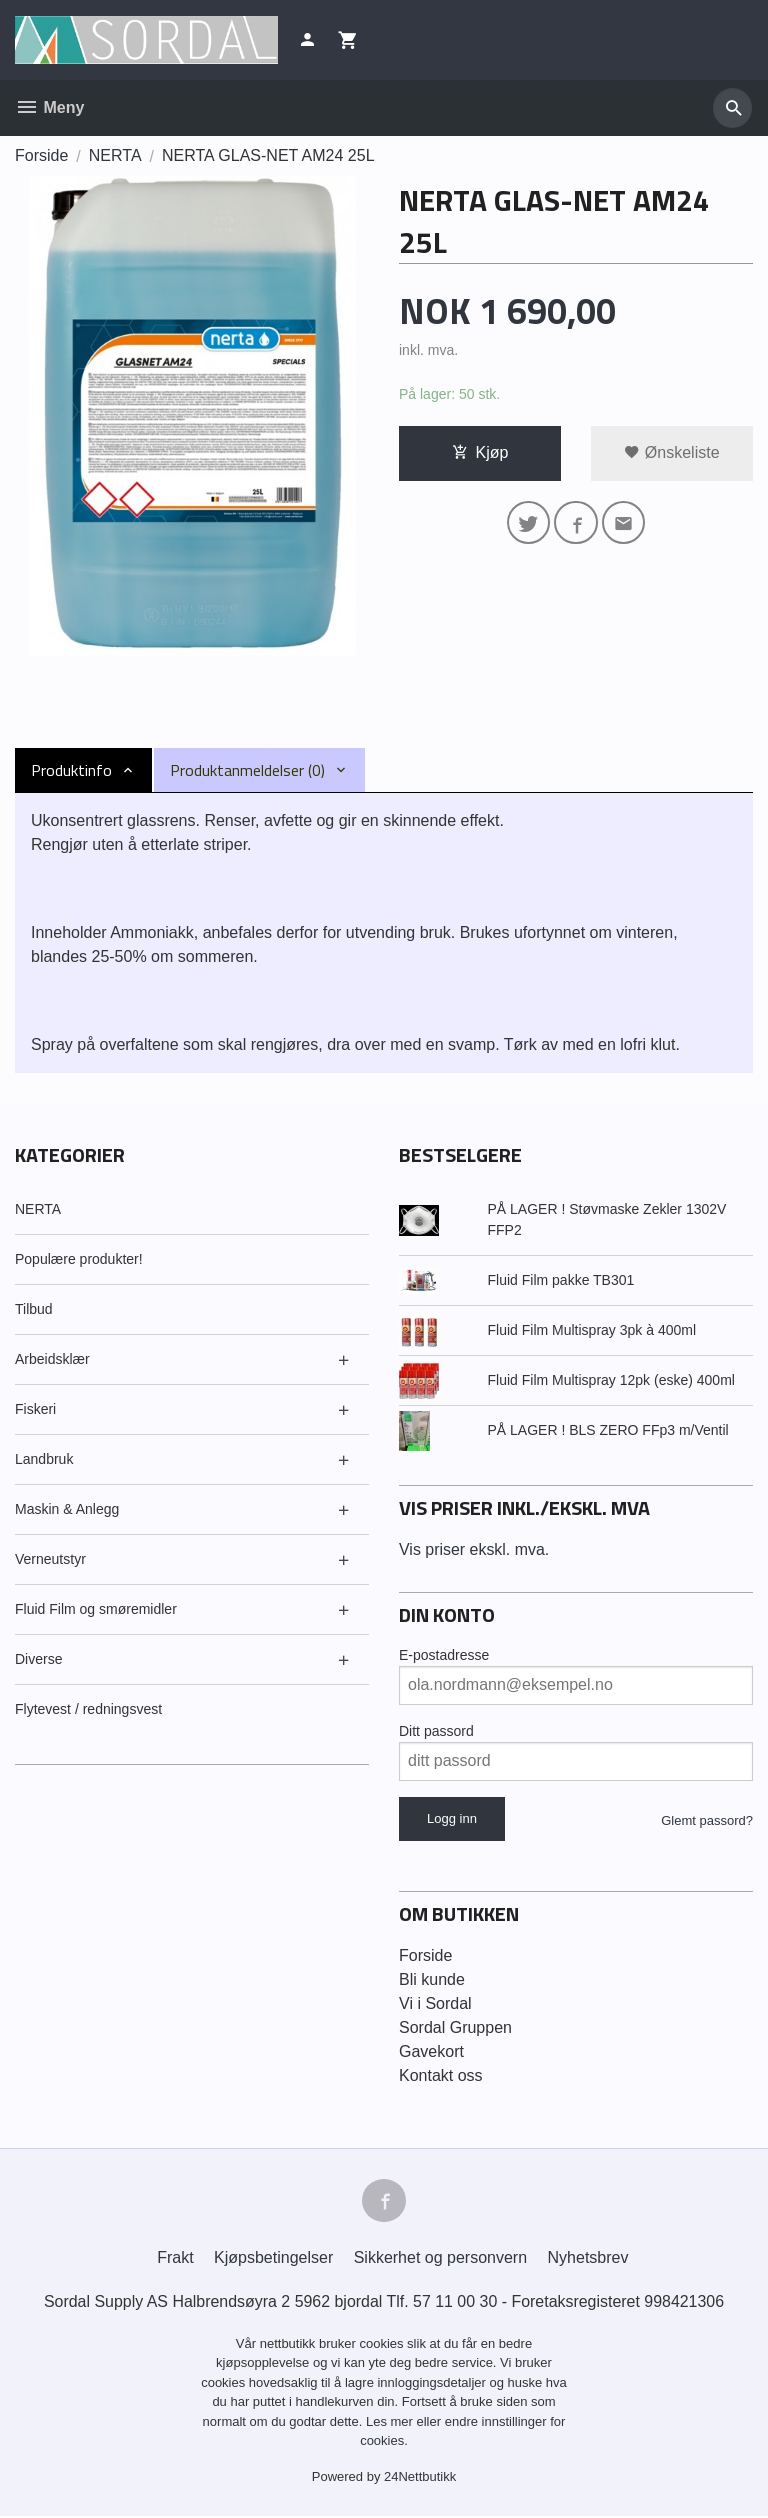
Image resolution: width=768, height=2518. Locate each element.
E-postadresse (444, 1655)
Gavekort (431, 2051)
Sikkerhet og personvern (440, 2258)
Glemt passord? (707, 1820)
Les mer (391, 2422)
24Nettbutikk (420, 2477)
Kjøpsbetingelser (273, 2258)
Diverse (38, 1659)
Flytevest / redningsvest (88, 1709)
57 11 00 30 (455, 2302)
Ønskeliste (671, 452)
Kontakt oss (441, 2075)
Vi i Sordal (435, 2003)
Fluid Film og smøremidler (96, 1609)
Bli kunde (432, 1979)
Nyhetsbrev (588, 2258)
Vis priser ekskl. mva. (474, 1549)
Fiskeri (35, 1409)
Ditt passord (436, 1731)
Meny (49, 107)
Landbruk (44, 1459)
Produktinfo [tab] (71, 770)
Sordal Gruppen (455, 2027)
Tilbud (34, 1309)
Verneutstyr (50, 1559)
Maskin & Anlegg (67, 1509)
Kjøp (480, 452)
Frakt (175, 2258)
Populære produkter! (79, 1259)
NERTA (38, 1209)
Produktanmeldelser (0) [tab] (247, 770)
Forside (41, 155)
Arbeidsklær (52, 1359)
